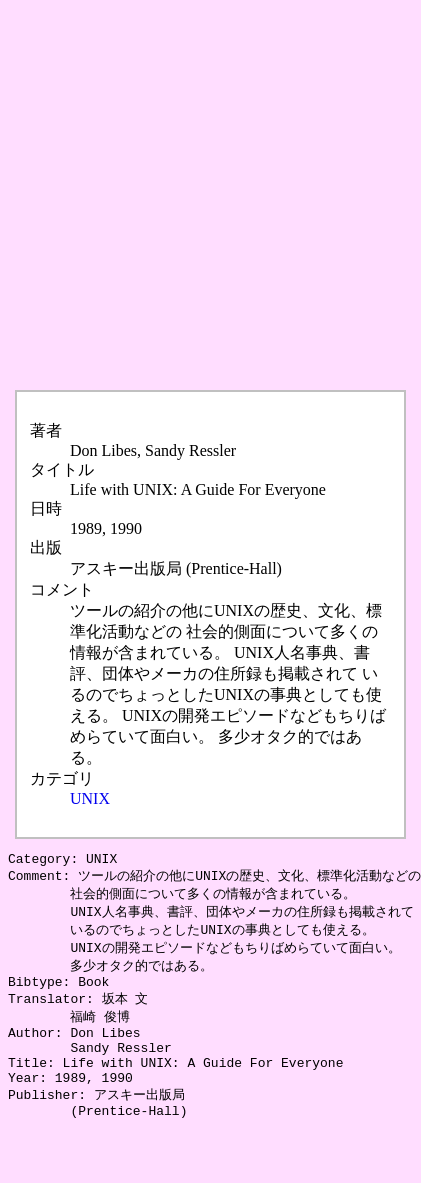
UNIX (90, 798)
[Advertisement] (187, 195)
